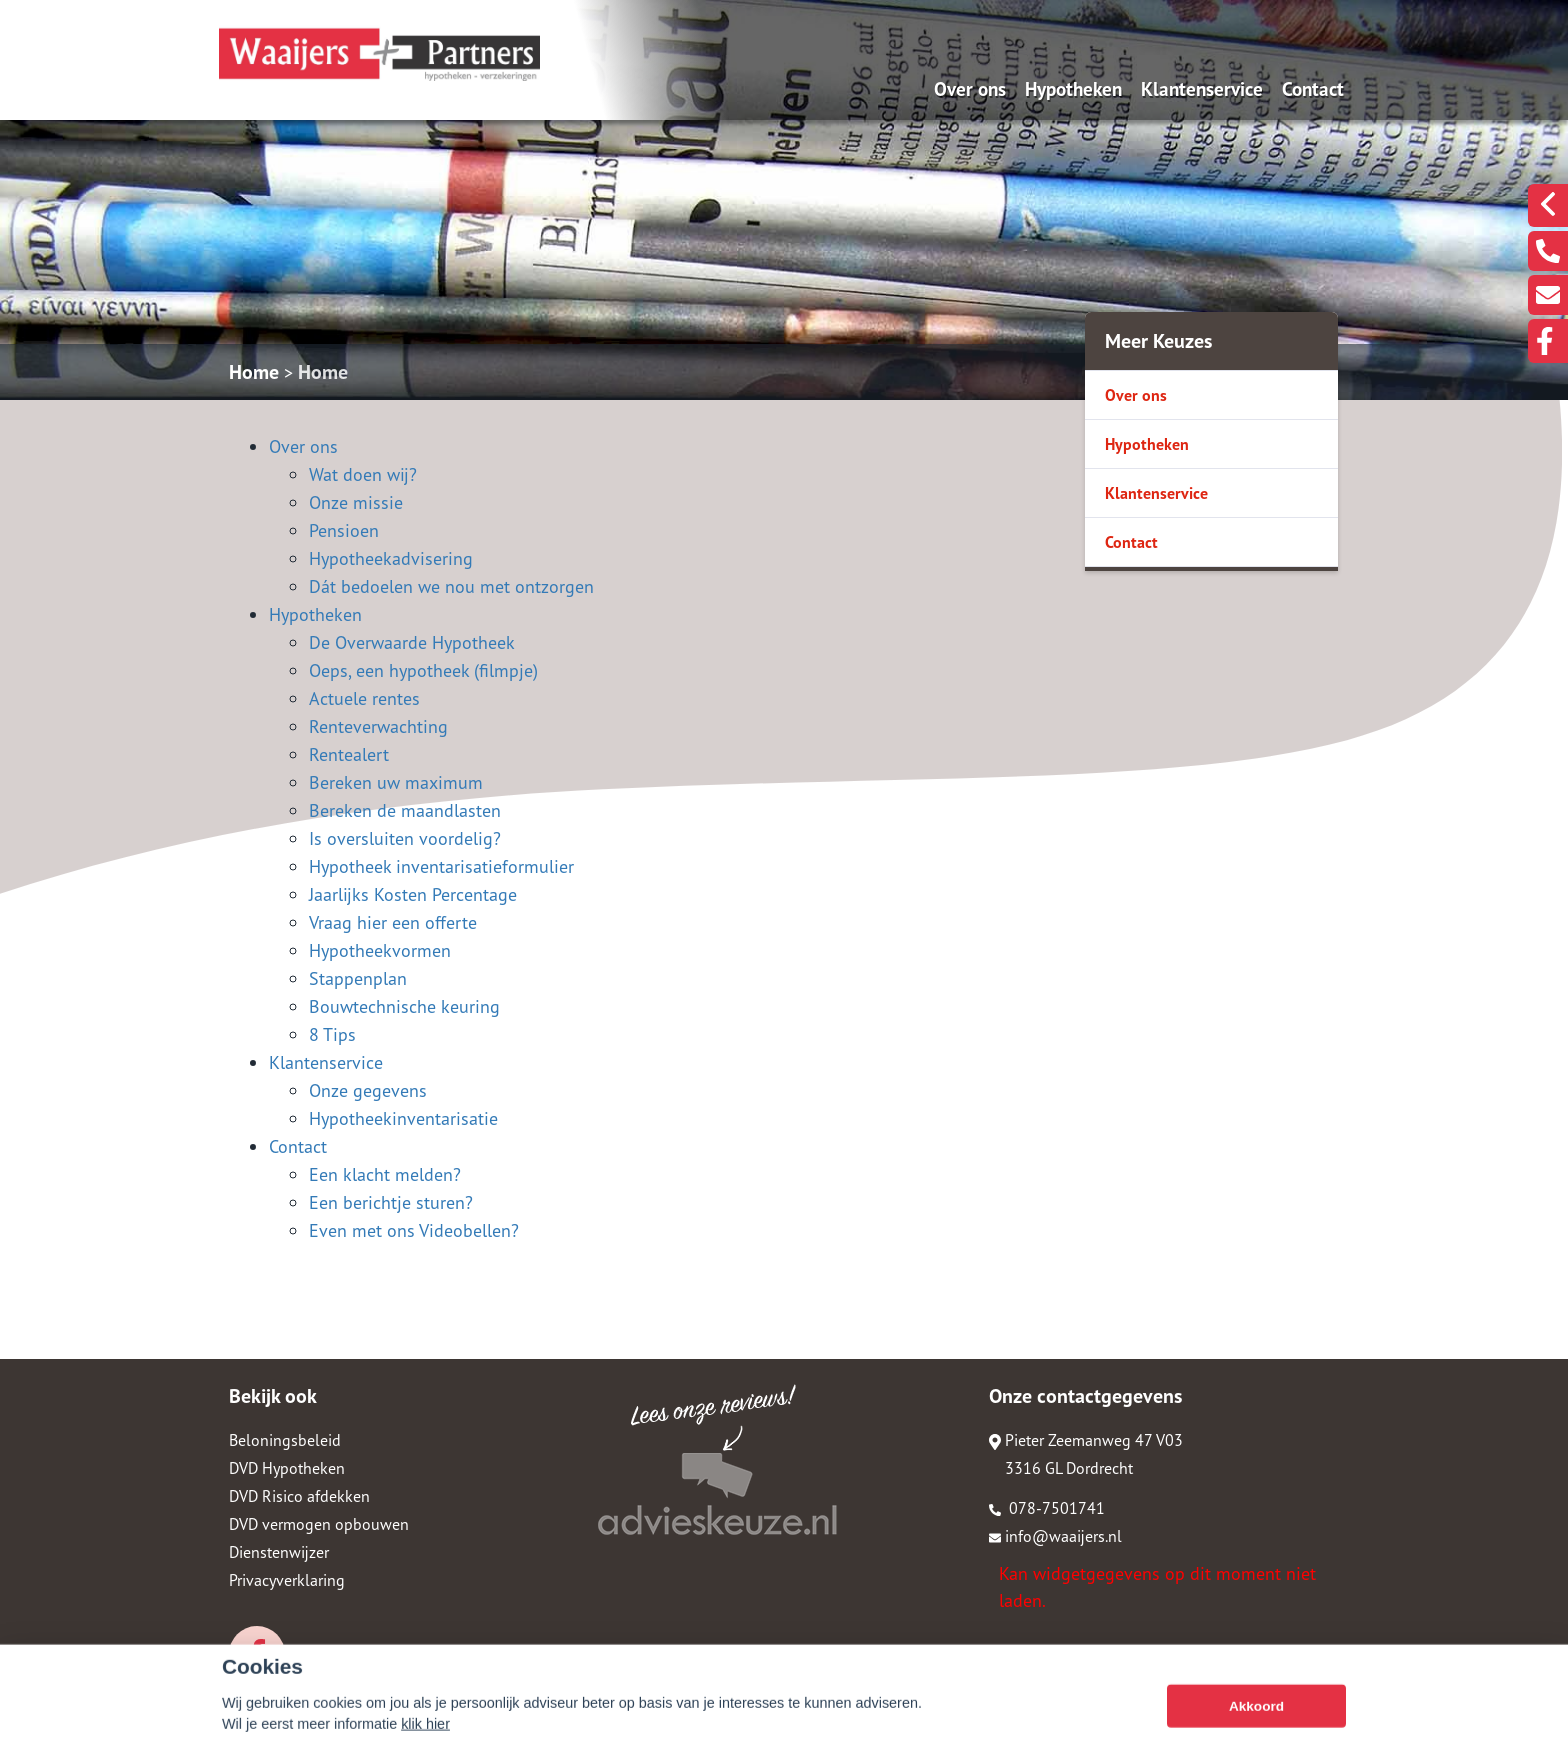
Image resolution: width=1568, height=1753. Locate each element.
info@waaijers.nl (1055, 1536)
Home (254, 372)
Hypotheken (1073, 88)
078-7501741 (1047, 1508)
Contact (1313, 88)
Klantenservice (1202, 88)
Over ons (970, 88)
